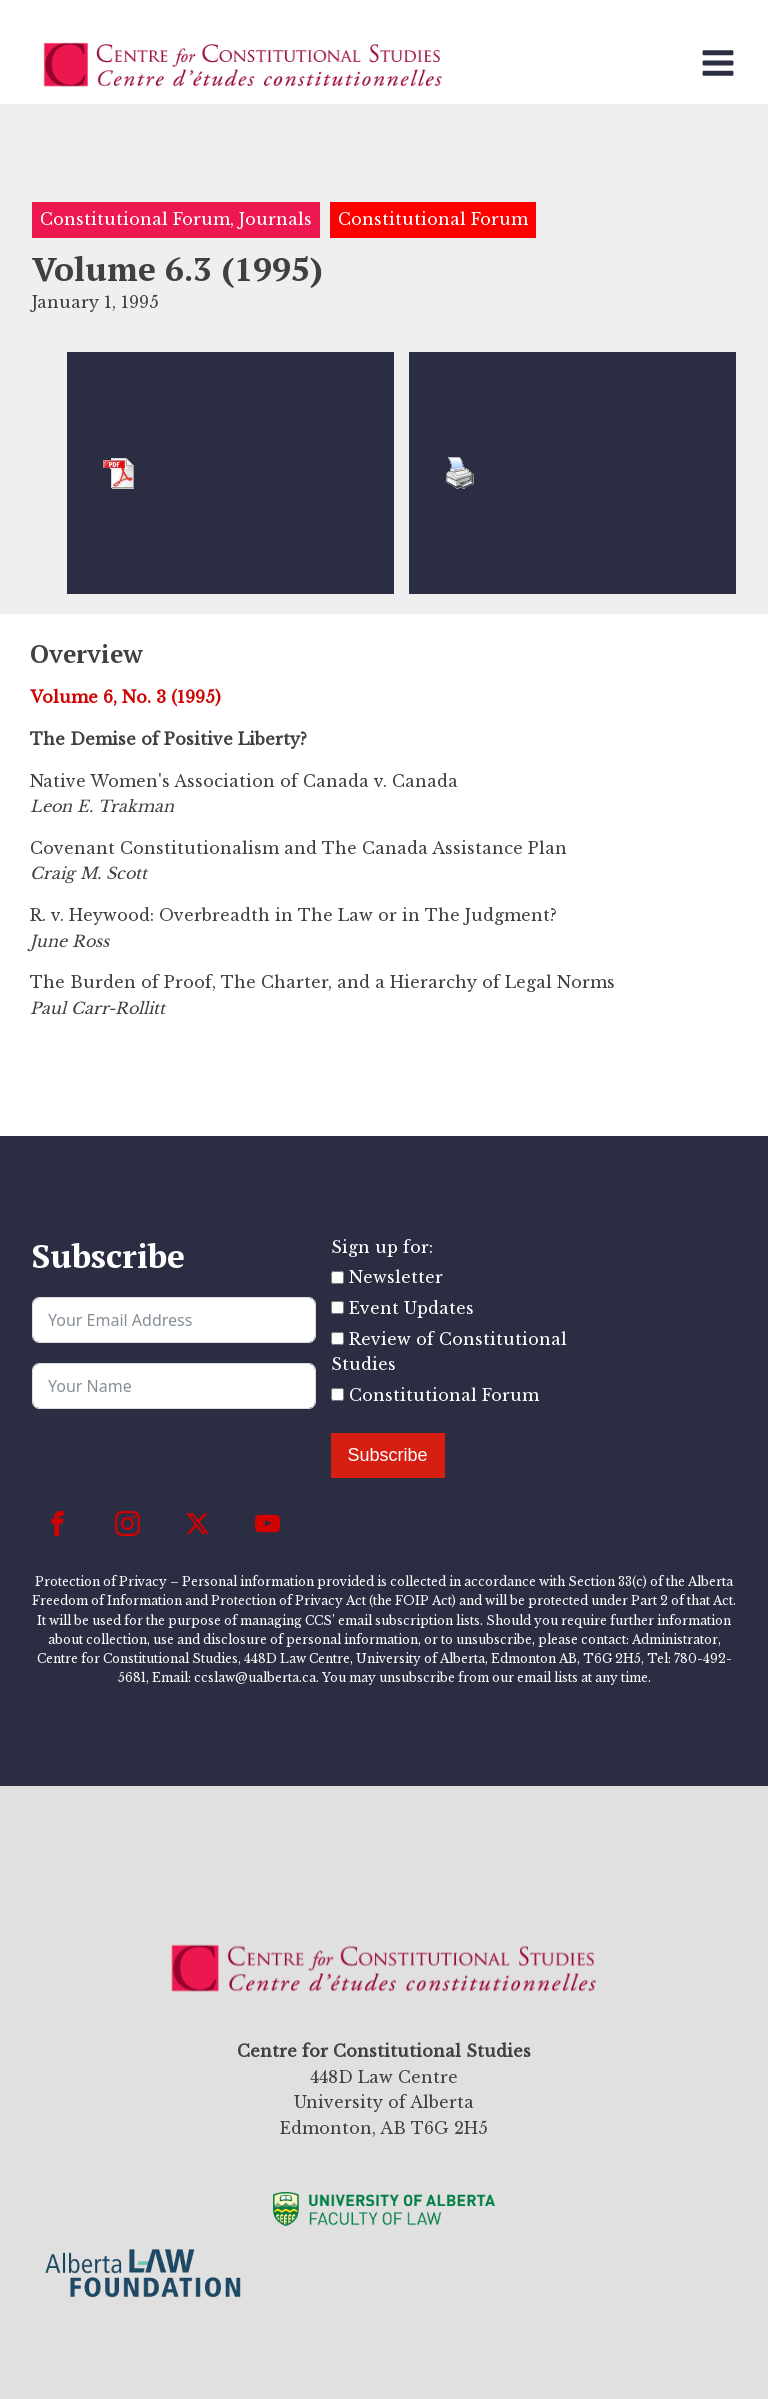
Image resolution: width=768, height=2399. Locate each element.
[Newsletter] (337, 1277)
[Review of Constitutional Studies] (337, 1338)
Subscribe (388, 1455)
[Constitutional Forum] (337, 1394)
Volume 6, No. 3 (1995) (125, 697)
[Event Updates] (337, 1307)
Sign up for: (382, 1247)
